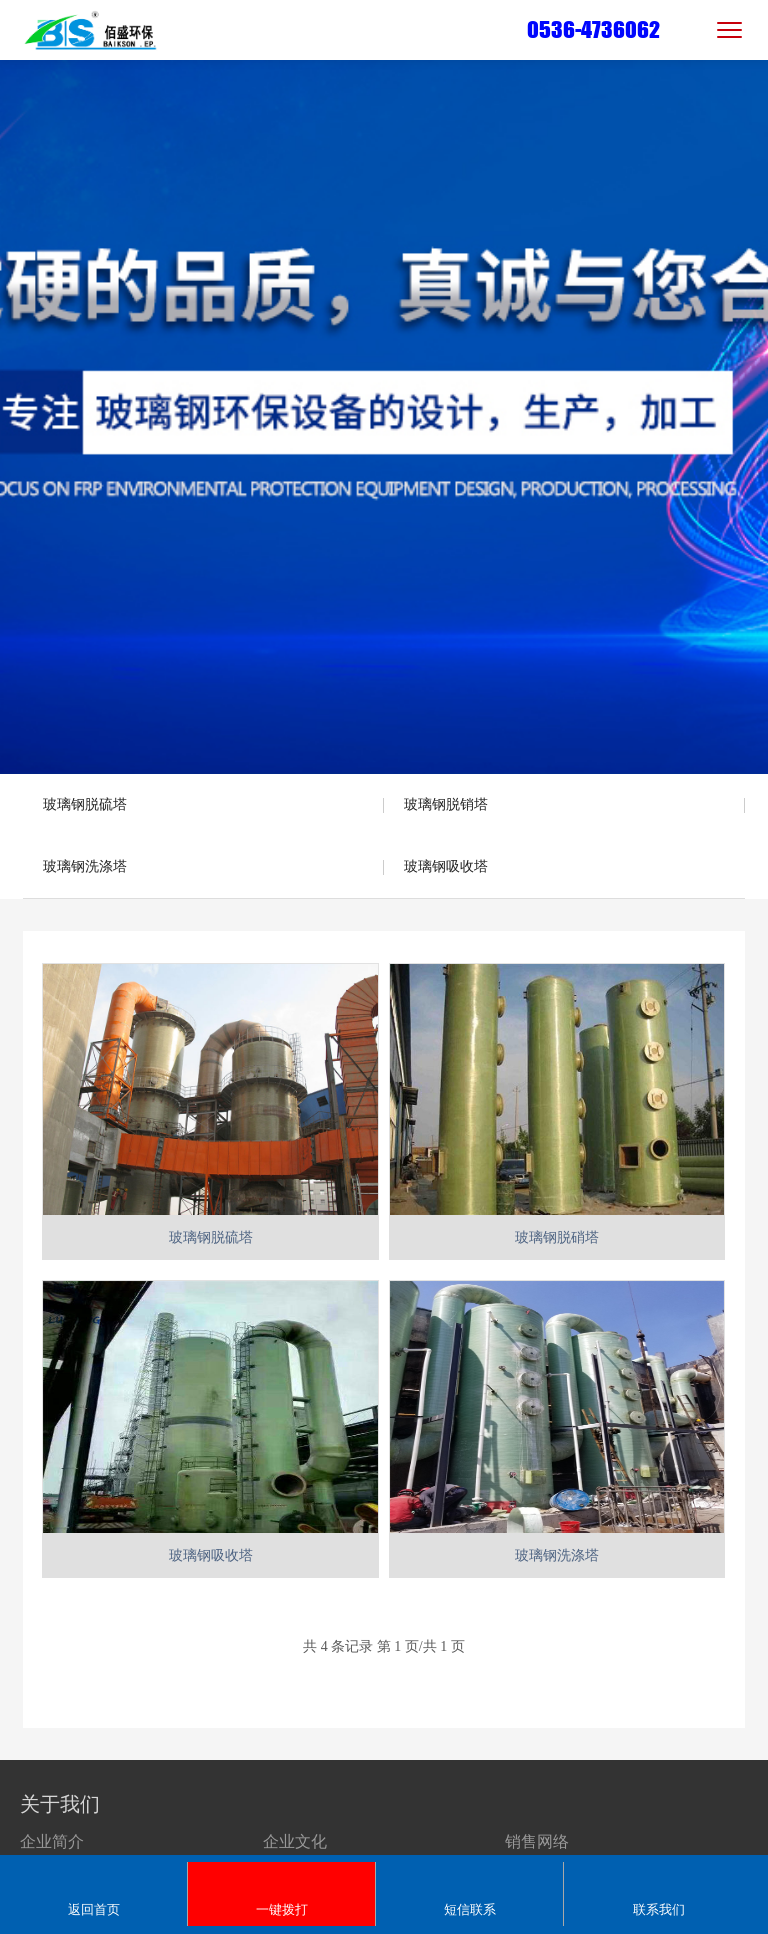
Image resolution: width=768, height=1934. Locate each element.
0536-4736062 (593, 29)
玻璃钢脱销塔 (446, 804)
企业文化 (295, 1841)
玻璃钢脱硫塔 (85, 804)
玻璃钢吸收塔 (446, 866)
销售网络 (537, 1841)
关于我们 (60, 1804)
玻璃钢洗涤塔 (85, 866)
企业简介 (52, 1841)
